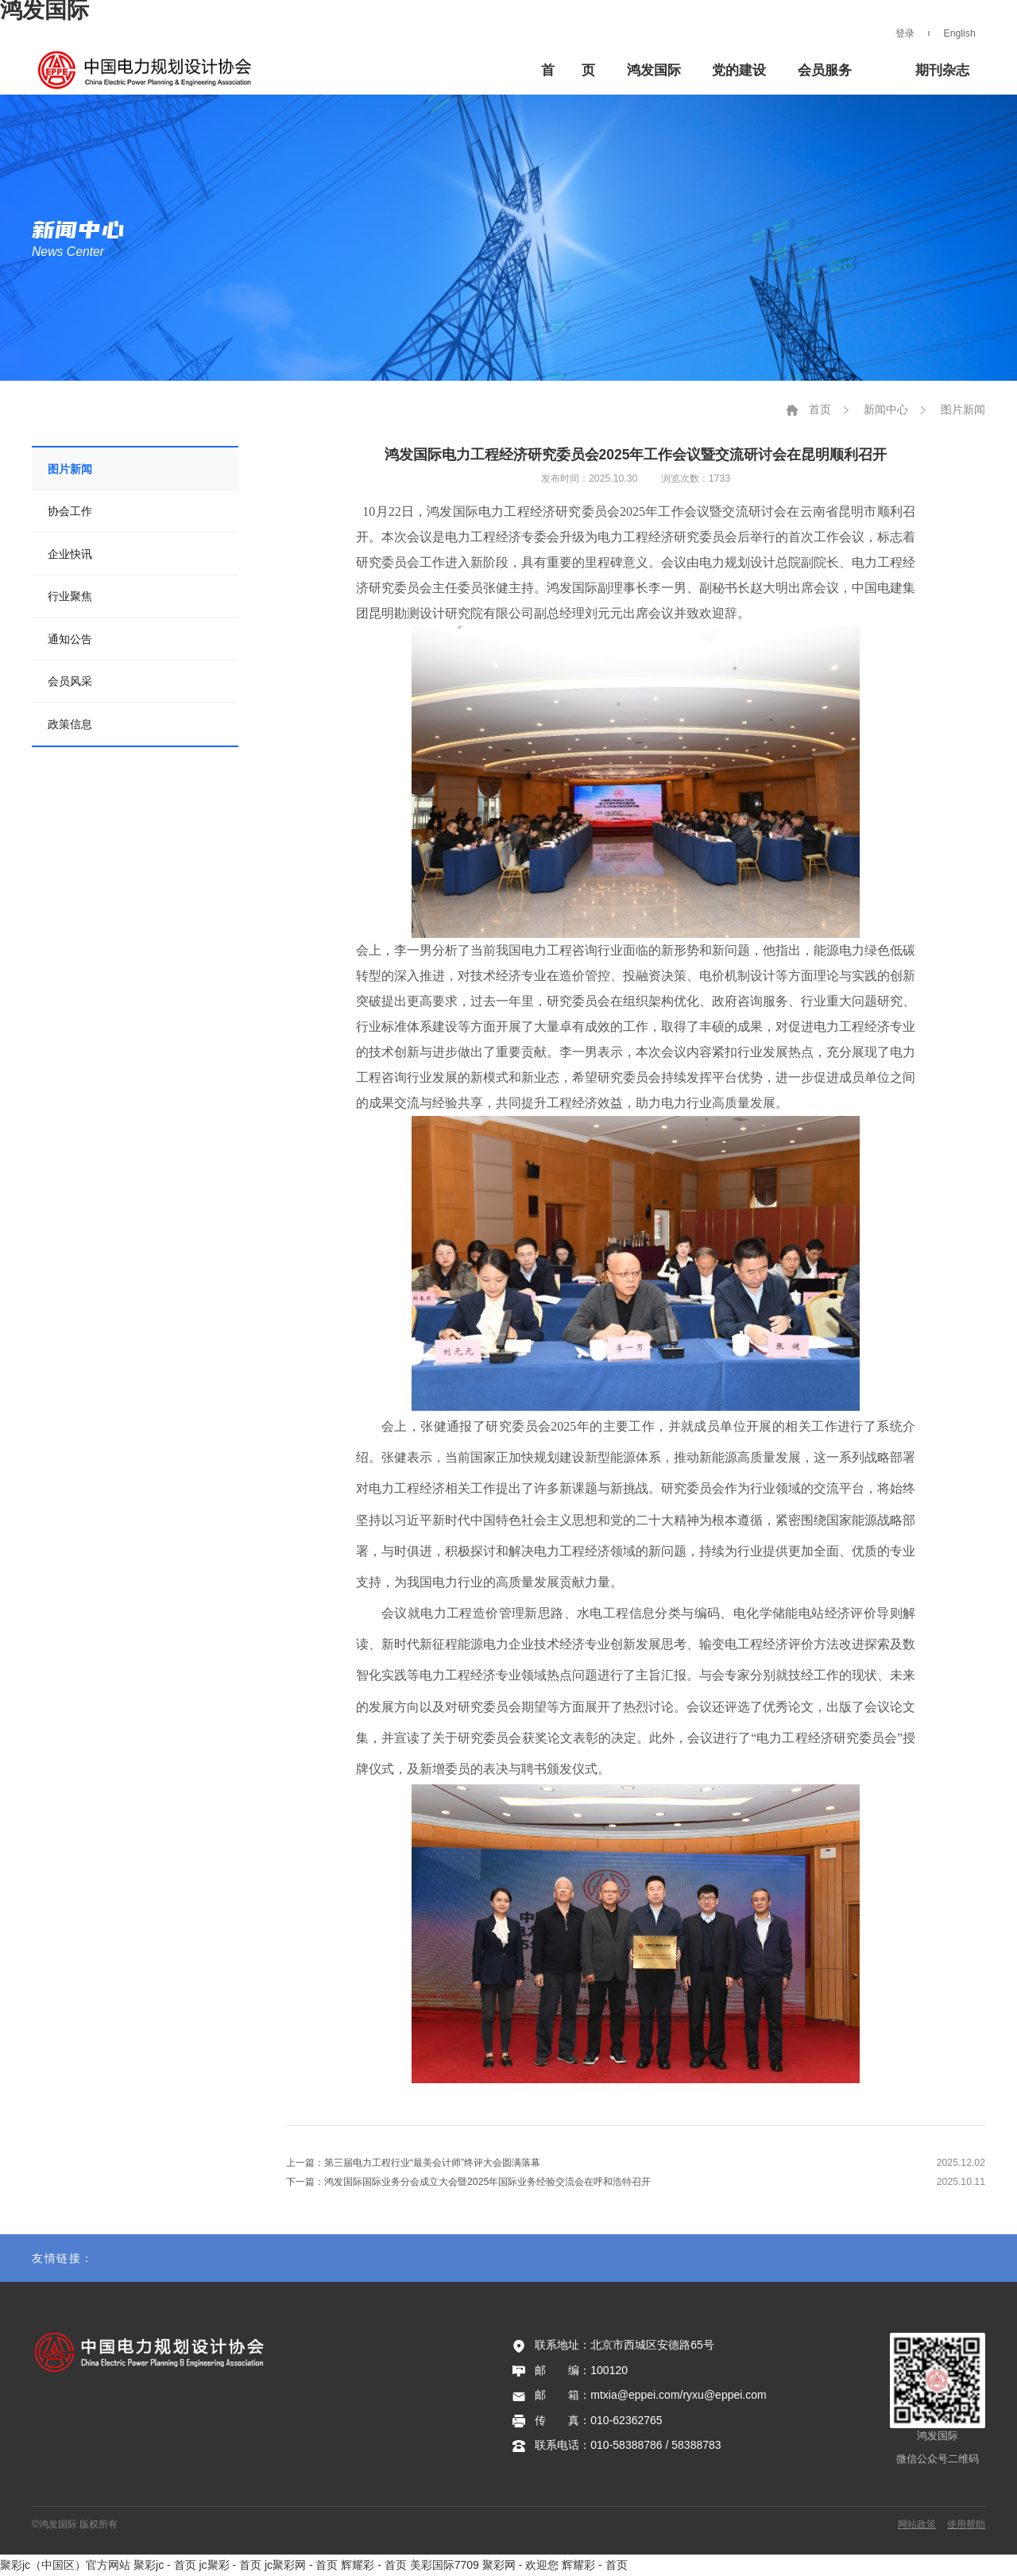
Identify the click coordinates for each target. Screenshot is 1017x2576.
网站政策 (917, 2524)
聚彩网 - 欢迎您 (520, 2565)
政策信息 (70, 724)
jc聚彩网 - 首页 (301, 2565)
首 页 (568, 70)
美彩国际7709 (444, 2565)
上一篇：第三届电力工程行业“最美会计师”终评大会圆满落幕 (413, 2162)
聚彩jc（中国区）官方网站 (65, 2565)
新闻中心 (886, 409)
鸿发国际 (152, 69)
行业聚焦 (70, 596)
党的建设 (739, 70)
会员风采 (70, 681)
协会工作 (70, 511)
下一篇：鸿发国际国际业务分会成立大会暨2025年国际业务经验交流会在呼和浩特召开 (468, 2181)
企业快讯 (70, 554)
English (960, 33)
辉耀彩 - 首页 (373, 2565)
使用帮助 (966, 2524)
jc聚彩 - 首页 (230, 2565)
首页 (820, 409)
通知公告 (70, 639)
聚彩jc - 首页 (164, 2565)
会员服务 (825, 70)
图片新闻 (70, 469)
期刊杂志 (942, 70)
